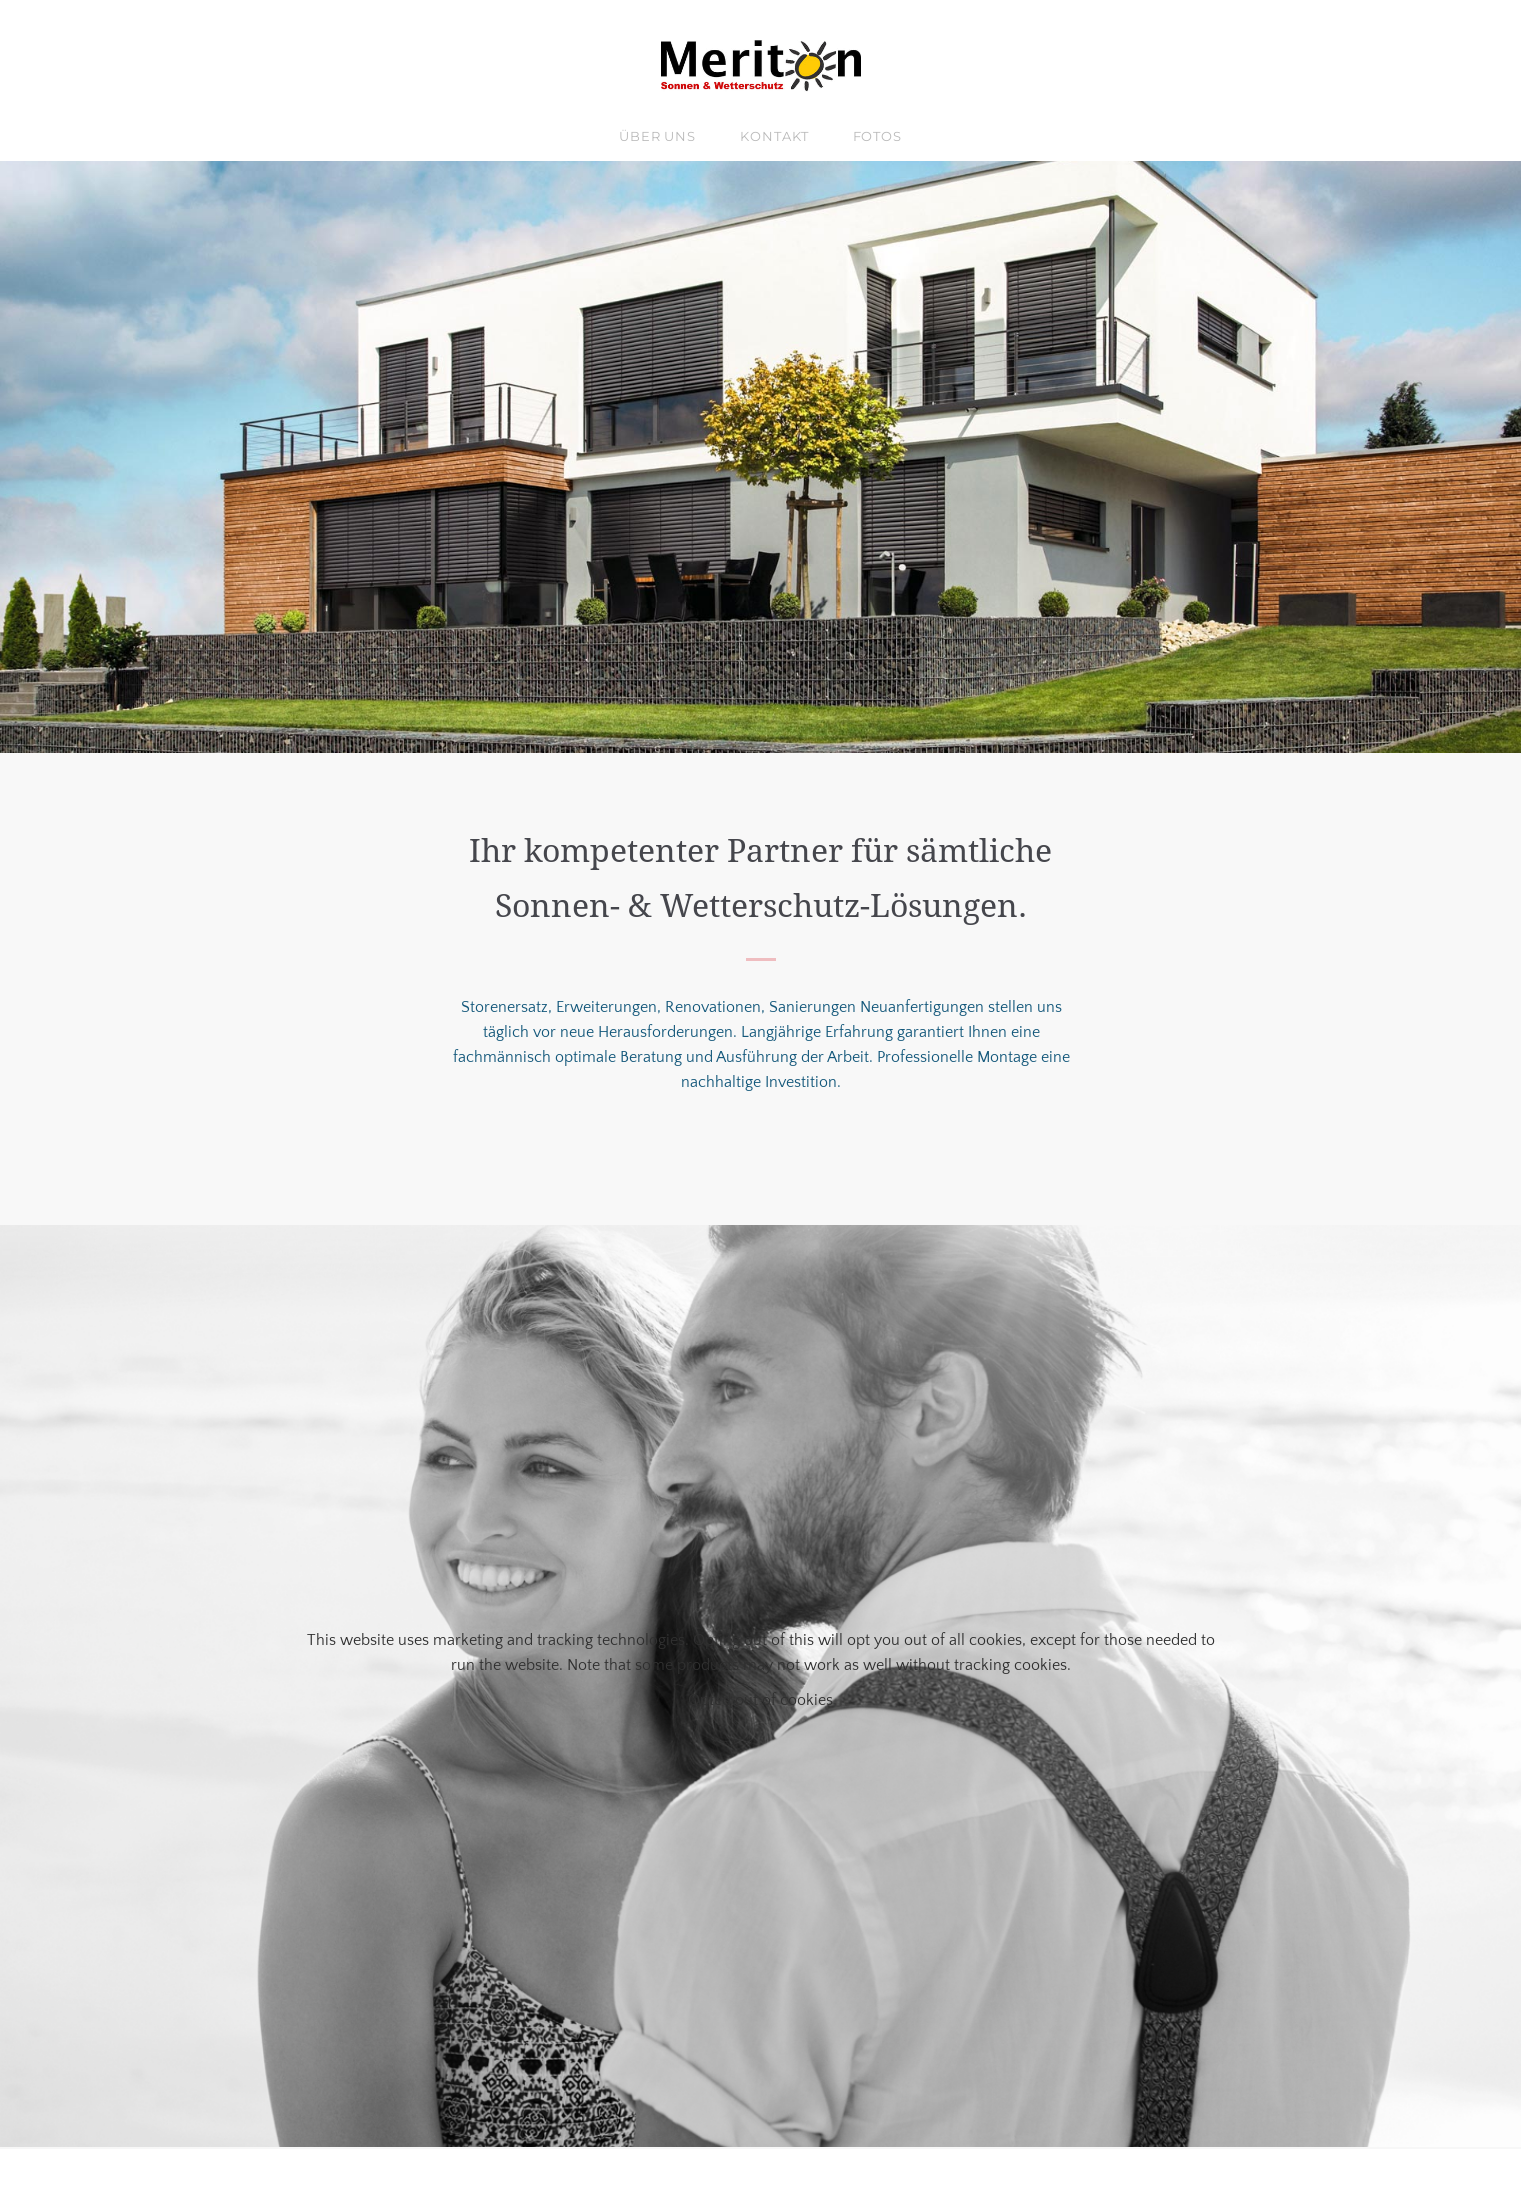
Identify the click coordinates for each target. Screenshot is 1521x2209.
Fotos (878, 136)
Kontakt (774, 136)
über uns (657, 136)
